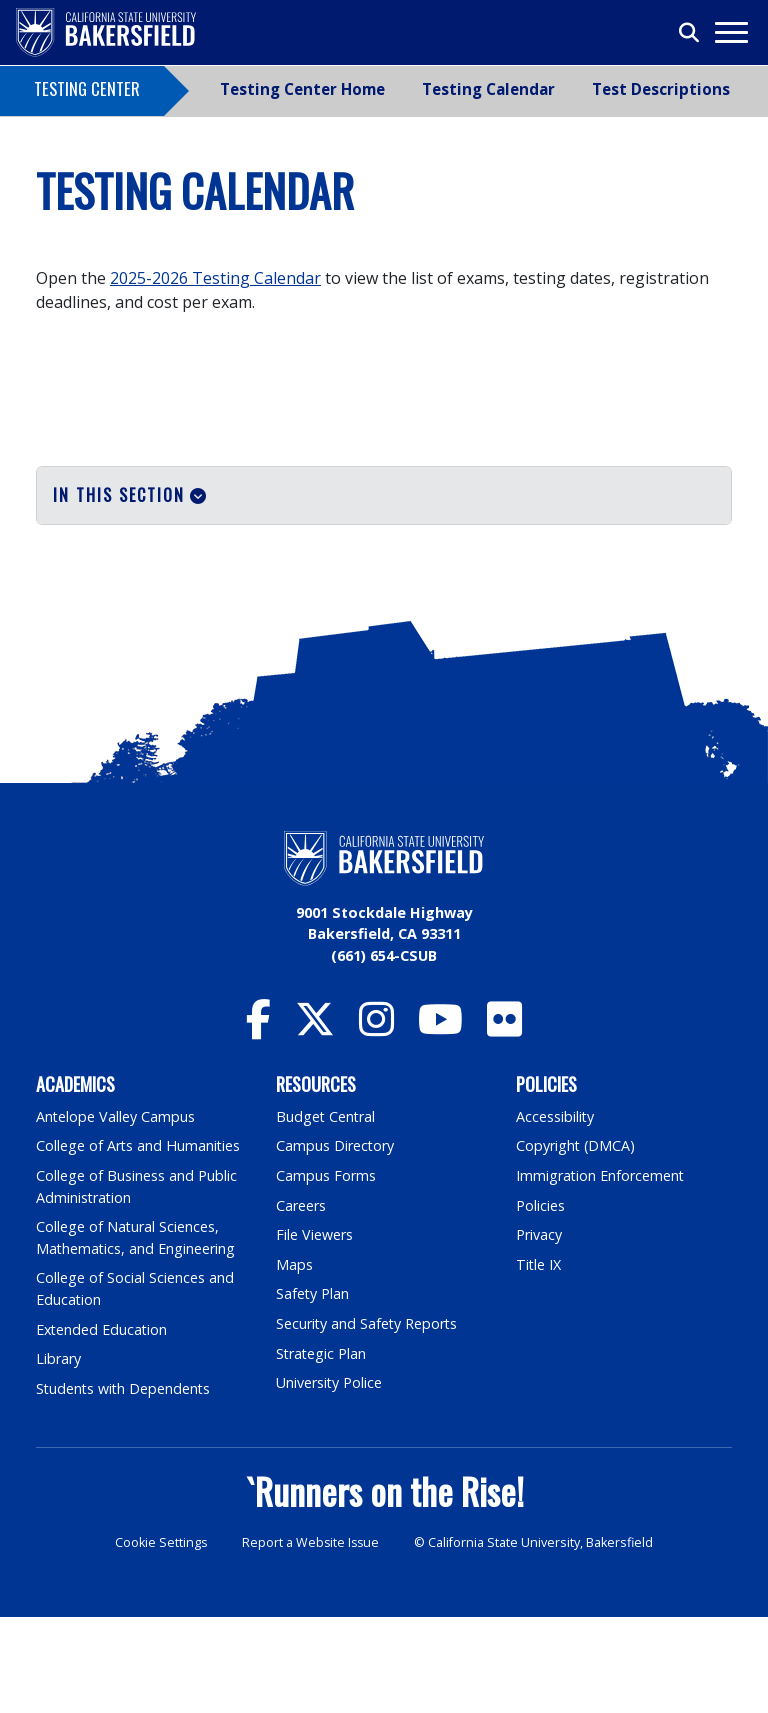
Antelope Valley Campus (116, 1212)
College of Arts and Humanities (139, 1241)
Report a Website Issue (311, 1638)
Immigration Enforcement (601, 1271)
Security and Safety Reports (368, 1419)
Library (58, 1454)
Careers (301, 1301)
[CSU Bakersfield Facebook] (258, 1124)
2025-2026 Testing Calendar (215, 278)
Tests (58, 536)
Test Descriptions (661, 89)
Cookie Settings (159, 1638)
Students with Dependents (125, 1484)
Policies (540, 1301)
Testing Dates (90, 560)
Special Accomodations (122, 608)
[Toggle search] (690, 33)
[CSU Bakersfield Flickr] (504, 1124)
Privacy (539, 1330)
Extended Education (103, 1425)
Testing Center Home (302, 89)
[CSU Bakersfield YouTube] (440, 1124)
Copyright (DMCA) (576, 1241)
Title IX (539, 1360)
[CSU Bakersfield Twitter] (315, 1124)
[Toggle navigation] (730, 32)
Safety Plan (313, 1389)
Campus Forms (326, 1271)
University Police (329, 1478)
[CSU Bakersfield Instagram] (376, 1124)
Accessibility (555, 1212)
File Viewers (314, 1330)
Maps (294, 1360)
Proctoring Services (110, 584)
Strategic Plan (322, 1449)
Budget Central (326, 1212)
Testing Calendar (488, 89)
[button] (384, 495)
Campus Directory (335, 1241)
